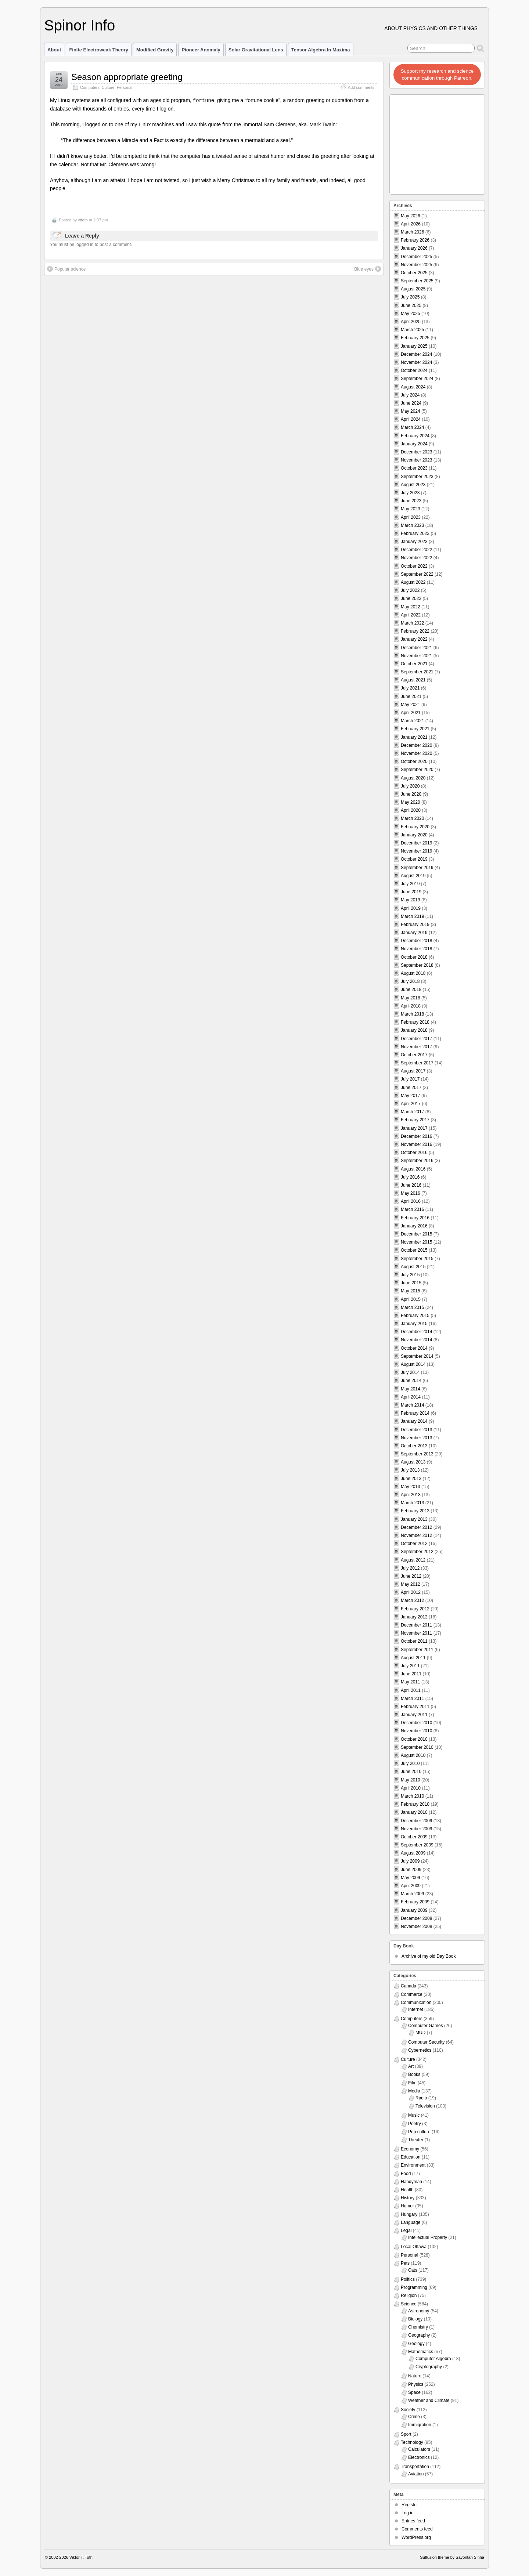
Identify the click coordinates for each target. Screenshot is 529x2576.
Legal (406, 2230)
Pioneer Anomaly (200, 50)
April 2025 (411, 321)
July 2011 (410, 1665)
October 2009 (414, 1836)
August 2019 (413, 875)
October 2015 (414, 1250)
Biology (415, 2319)
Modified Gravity (154, 50)
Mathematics (420, 2351)
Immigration (419, 2424)
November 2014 (416, 1339)
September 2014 (417, 1356)
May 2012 (410, 1584)
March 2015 (412, 1307)
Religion (409, 2295)
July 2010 (410, 1763)
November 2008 (416, 1926)
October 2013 (414, 1445)
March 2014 (412, 1405)
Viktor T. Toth (81, 2557)
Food (406, 2173)
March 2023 (412, 525)
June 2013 (411, 1478)
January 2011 (414, 1714)
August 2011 (413, 1657)
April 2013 (411, 1494)
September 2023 (417, 476)
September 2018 (417, 965)
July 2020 (410, 786)
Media (414, 2091)
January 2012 (414, 1617)
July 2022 (410, 590)
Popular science (66, 268)
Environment (413, 2165)
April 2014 (411, 1397)
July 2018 (410, 981)
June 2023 (411, 500)
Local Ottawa (414, 2246)
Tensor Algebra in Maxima (320, 50)
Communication (416, 2002)
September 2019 (417, 867)
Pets (405, 2263)
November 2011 (416, 1633)
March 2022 (412, 623)
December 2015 (416, 1234)
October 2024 (414, 370)
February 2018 (415, 1022)
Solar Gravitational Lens (255, 50)
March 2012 (412, 1600)
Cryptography (428, 2366)
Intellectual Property (427, 2237)
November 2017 (416, 1046)
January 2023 (414, 541)
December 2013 (416, 1429)
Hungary (409, 2214)
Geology (416, 2343)
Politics (408, 2279)
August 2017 (413, 1071)
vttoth (83, 219)
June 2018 (411, 989)
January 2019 (414, 932)
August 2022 (413, 582)
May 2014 (410, 1389)
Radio (421, 2098)
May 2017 (410, 1095)
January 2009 (414, 1910)
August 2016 (413, 1169)
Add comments (361, 87)
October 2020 (414, 761)
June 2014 (411, 1380)
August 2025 (413, 289)
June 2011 (411, 1673)
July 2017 (410, 1079)
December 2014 (416, 1331)
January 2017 (414, 1128)
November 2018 (416, 948)
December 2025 (416, 256)
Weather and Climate (429, 2400)
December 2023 (416, 452)
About (54, 50)
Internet (415, 2009)
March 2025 (412, 329)
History (407, 2197)
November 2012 (416, 1535)
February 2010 (415, 1804)
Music (414, 2115)
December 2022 (416, 549)
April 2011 (411, 1690)
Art (411, 2066)
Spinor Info (79, 25)
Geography (419, 2335)
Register (410, 2504)
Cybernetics (419, 2050)
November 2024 (416, 362)
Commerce (411, 1994)
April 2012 (411, 1592)
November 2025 (416, 264)
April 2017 (411, 1103)
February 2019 (415, 924)
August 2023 (413, 484)
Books (414, 2074)
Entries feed (413, 2520)
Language (410, 2222)
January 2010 (414, 1812)
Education (410, 2157)
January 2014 (414, 1421)
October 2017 (414, 1054)
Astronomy (418, 2310)
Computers (90, 87)
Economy (410, 2149)
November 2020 (416, 753)
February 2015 (415, 1315)
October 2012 (414, 1543)
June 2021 (411, 696)
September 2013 (417, 1454)
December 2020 (416, 745)
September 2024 (417, 378)
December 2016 (416, 1136)
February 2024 (415, 435)
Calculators (419, 2449)
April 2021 (411, 712)
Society (408, 2409)
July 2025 (410, 297)
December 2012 (416, 1527)
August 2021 (413, 680)
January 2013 (414, 1519)
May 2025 (410, 313)
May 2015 (410, 1291)
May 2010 (410, 1780)
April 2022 (411, 615)
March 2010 (412, 1796)
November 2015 (416, 1242)
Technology (412, 2442)
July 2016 (410, 1177)
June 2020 (411, 794)
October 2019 (414, 859)
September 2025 (417, 280)
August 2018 (413, 973)
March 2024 (412, 427)
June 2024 (411, 403)
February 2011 (415, 1706)
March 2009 (412, 1893)
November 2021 (416, 655)
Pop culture (419, 2131)
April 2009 (411, 1885)
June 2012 (411, 1576)
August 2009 (413, 1853)
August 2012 (413, 1560)
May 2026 (410, 215)
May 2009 (410, 1877)
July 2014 (410, 1372)
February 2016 (415, 1217)
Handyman (411, 2181)
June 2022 (411, 598)
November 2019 (416, 851)
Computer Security (426, 2042)
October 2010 (414, 1739)
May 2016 (410, 1193)
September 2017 (417, 1063)
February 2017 (415, 1119)
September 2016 (417, 1160)
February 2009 (415, 1901)
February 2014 (415, 1413)
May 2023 (410, 508)
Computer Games (425, 2025)
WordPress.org (416, 2537)
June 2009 (411, 1869)
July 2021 (410, 688)
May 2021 (410, 704)
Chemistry (418, 2327)
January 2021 (414, 737)
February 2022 (415, 631)
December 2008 (416, 1918)
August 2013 (413, 1462)
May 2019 (410, 899)
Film (412, 2082)
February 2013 (415, 1510)
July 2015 (410, 1274)
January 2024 (414, 443)
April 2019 (411, 908)
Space (414, 2392)
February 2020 (415, 826)
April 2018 (411, 1006)
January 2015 (414, 1323)
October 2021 (414, 663)
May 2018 (410, 998)
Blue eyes (367, 268)
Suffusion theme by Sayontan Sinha (452, 2557)
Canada (408, 1986)
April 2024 (411, 419)
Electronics (419, 2457)
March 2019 (412, 916)
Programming (414, 2287)
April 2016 (411, 1201)
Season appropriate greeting (127, 77)
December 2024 (416, 354)
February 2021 (415, 728)
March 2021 (412, 720)
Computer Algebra (433, 2358)
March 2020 (412, 818)
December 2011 (416, 1625)
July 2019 (410, 883)
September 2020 (417, 769)
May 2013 (410, 1486)
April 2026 (411, 224)
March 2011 (412, 1698)
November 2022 (416, 557)
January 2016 (414, 1226)
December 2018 (416, 940)
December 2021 (416, 647)
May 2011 (410, 1682)
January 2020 (414, 834)
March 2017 (412, 1111)
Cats (412, 2270)
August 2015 (413, 1266)
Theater (415, 2139)
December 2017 (416, 1038)
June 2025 (411, 305)
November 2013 (416, 1437)
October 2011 (414, 1641)
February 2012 (415, 1608)
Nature (414, 2375)
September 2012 (417, 1551)
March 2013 (412, 1502)
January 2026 (414, 248)
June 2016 (411, 1185)
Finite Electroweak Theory (98, 50)
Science (409, 2304)
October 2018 (414, 957)
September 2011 (417, 1649)
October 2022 (414, 566)
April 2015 (411, 1299)
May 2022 (410, 606)
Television (425, 2106)
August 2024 (413, 387)
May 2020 (410, 802)
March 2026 (412, 232)
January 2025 (414, 346)
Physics (415, 2384)
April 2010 (411, 1788)
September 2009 (417, 1845)
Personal (125, 87)
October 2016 (414, 1152)
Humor (407, 2205)
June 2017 (411, 1087)
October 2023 (414, 468)
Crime (414, 2416)
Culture (108, 87)
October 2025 (414, 272)
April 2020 (411, 810)
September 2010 (417, 1747)
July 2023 (410, 492)
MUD (420, 2032)
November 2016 (416, 1144)
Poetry (414, 2123)
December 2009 (416, 1820)
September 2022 (417, 574)
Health (407, 2189)
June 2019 (411, 891)
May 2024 (410, 411)
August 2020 (413, 778)
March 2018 (412, 1014)
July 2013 (410, 1470)
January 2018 (414, 1030)
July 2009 (410, 1861)
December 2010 (416, 1722)
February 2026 (415, 240)
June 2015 (411, 1282)
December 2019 (416, 843)
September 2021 (417, 671)
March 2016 (412, 1209)
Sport (406, 2434)
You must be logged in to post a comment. (91, 244)
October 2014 (414, 1348)
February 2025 (415, 337)
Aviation (416, 2473)
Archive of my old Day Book (429, 1956)
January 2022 (414, 639)
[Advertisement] (437, 142)
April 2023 (411, 517)
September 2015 (417, 1258)
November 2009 (416, 1828)
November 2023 (416, 460)
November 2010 (416, 1730)
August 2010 (413, 1755)
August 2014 (413, 1364)
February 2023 (415, 533)
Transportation (415, 2466)
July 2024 (410, 395)
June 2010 (411, 1771)
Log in (408, 2512)
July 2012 (410, 1568)
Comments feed (417, 2529)
